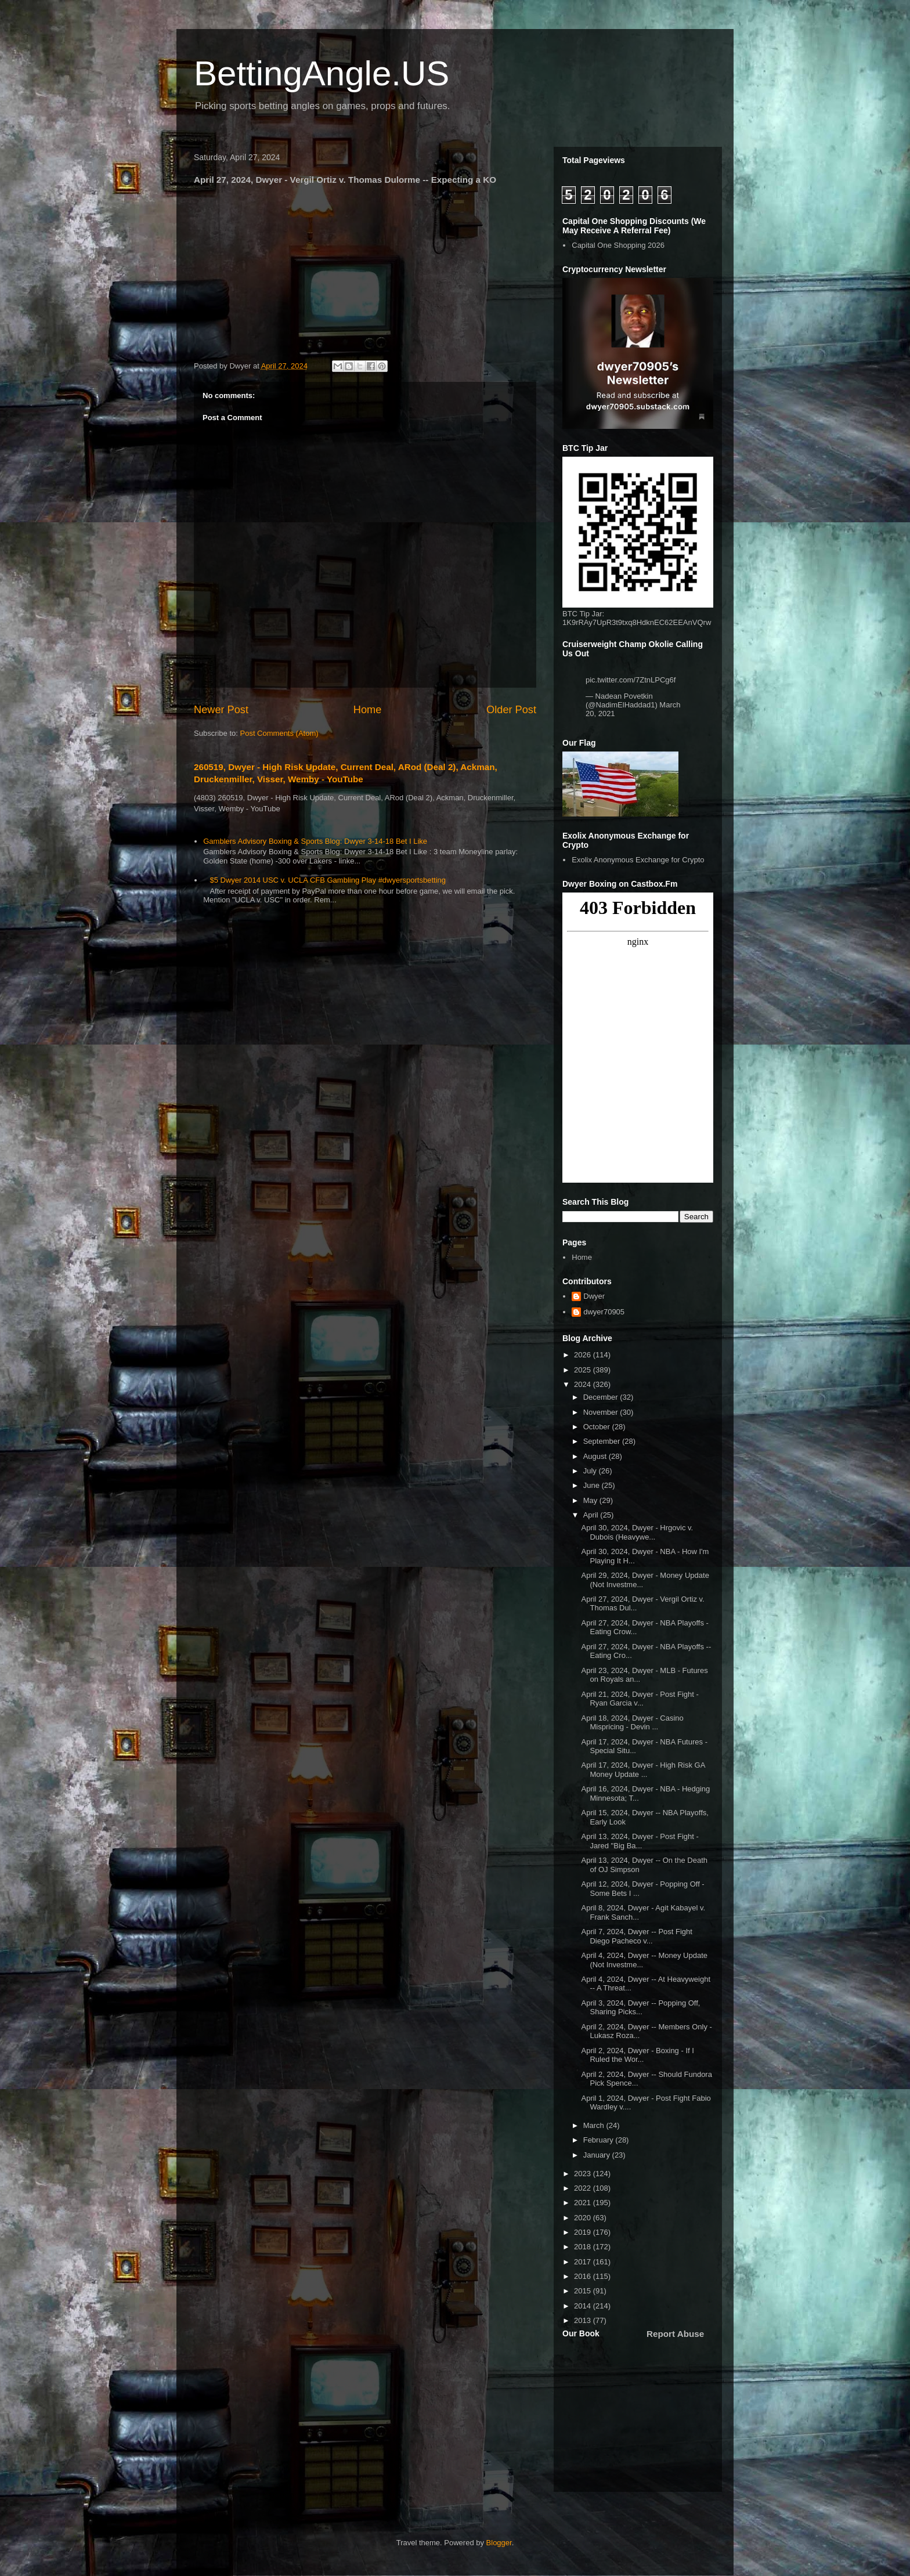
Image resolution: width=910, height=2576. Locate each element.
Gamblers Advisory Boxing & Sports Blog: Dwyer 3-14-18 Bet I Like (315, 841)
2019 (583, 2232)
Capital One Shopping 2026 (618, 245)
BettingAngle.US (321, 73)
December (601, 1397)
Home (367, 710)
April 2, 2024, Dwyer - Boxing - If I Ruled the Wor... (637, 2055)
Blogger (499, 2542)
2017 (583, 2261)
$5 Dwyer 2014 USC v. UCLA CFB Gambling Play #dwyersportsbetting (328, 880)
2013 (583, 2320)
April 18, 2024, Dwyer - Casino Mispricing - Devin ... (632, 1723)
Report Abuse (675, 2334)
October (597, 1426)
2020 (583, 2217)
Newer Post (221, 710)
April (592, 1515)
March (594, 2125)
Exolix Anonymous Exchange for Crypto (638, 859)
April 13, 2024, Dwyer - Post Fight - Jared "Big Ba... (639, 1841)
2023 (583, 2173)
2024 (583, 1384)
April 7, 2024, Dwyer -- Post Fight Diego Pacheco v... (636, 1936)
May (591, 1500)
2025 (583, 1369)
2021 (583, 2202)
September (602, 1441)
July (591, 1470)
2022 (583, 2188)
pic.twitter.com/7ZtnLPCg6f (631, 679)
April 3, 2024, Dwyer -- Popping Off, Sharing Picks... (640, 2008)
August (596, 1456)
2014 (583, 2306)
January (597, 2155)
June (592, 1485)
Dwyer (594, 1296)
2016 (583, 2276)
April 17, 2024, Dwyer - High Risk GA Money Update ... (643, 1770)
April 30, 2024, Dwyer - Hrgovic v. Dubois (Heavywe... (637, 1532)
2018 (583, 2246)
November (601, 1412)
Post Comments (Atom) (279, 733)
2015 (583, 2290)
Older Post (511, 710)
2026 (583, 1354)
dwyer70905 (603, 1311)
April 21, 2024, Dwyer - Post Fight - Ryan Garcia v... (639, 1699)
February (599, 2140)
